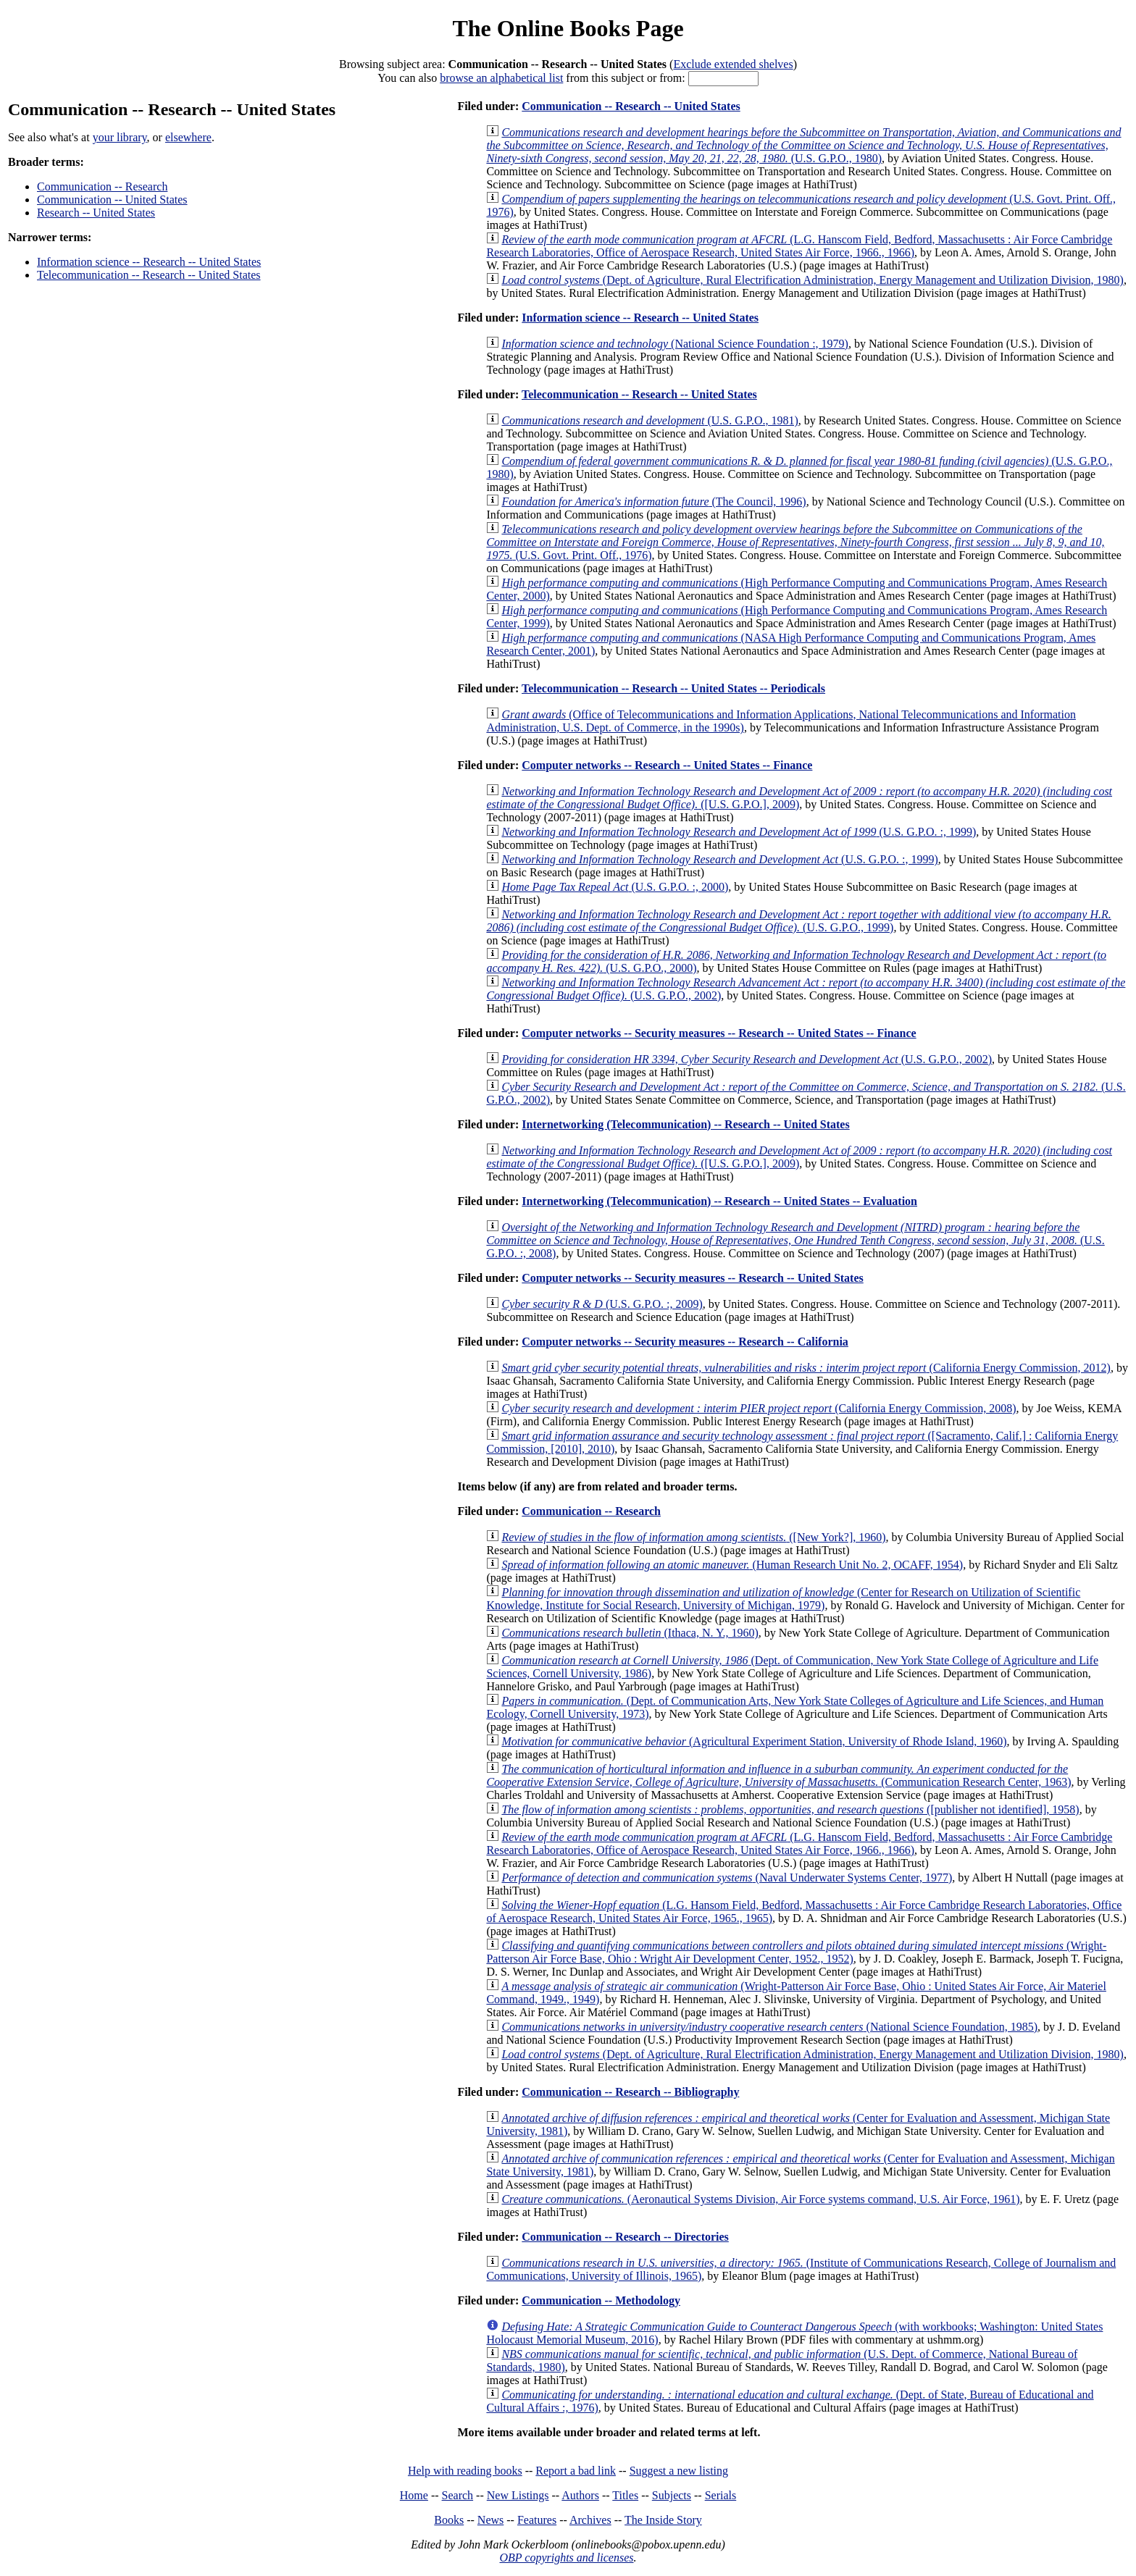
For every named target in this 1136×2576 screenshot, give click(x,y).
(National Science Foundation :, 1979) (674, 343)
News (490, 2520)
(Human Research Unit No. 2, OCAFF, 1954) (732, 1564)
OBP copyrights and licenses (566, 2557)
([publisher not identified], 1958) (790, 1809)
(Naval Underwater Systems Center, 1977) (726, 1877)
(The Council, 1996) (653, 501)
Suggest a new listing (679, 2470)
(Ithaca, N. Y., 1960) (629, 1633)
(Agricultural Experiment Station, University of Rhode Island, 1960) (753, 1741)
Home (414, 2495)
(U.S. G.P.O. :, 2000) (614, 887)
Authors (580, 2495)
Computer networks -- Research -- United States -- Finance (667, 765)
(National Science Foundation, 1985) (769, 2027)
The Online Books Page (567, 28)
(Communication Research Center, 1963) (778, 1775)
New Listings (518, 2495)
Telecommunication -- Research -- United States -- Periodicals (673, 688)
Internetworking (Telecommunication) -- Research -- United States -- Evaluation (719, 1201)
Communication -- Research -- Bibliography (630, 2092)
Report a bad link (575, 2470)
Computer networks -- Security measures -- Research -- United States (692, 1278)
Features (536, 2520)
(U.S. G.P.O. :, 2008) (795, 1240)
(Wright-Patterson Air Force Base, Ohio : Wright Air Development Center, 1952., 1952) (796, 1952)
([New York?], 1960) (693, 1537)
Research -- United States (96, 212)
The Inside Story (663, 2520)
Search (458, 2495)
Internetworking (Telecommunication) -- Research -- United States (685, 1124)
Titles (625, 2495)
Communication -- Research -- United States (631, 106)
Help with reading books (465, 2470)
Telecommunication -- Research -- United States (149, 275)
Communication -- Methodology (601, 2300)
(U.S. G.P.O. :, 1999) (738, 832)
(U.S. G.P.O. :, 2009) (601, 1304)
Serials (721, 2495)
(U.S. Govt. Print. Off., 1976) (795, 542)
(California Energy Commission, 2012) (806, 1368)
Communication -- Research (102, 186)
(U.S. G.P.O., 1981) (649, 420)
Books (449, 2520)
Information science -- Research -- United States (149, 262)
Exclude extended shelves (733, 64)
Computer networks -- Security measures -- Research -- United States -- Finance (719, 1033)
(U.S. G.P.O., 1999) (798, 921)
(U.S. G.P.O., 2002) (746, 1059)
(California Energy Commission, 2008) (758, 1408)
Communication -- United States (112, 199)
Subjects (671, 2495)
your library (120, 137)
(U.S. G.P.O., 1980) (803, 145)
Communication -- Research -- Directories (625, 2237)
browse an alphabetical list (501, 78)
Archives (590, 2520)
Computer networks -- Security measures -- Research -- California (685, 1341)
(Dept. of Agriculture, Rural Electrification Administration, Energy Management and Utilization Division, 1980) (812, 280)
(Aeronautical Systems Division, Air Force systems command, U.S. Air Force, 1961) (760, 2199)
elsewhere (188, 137)
